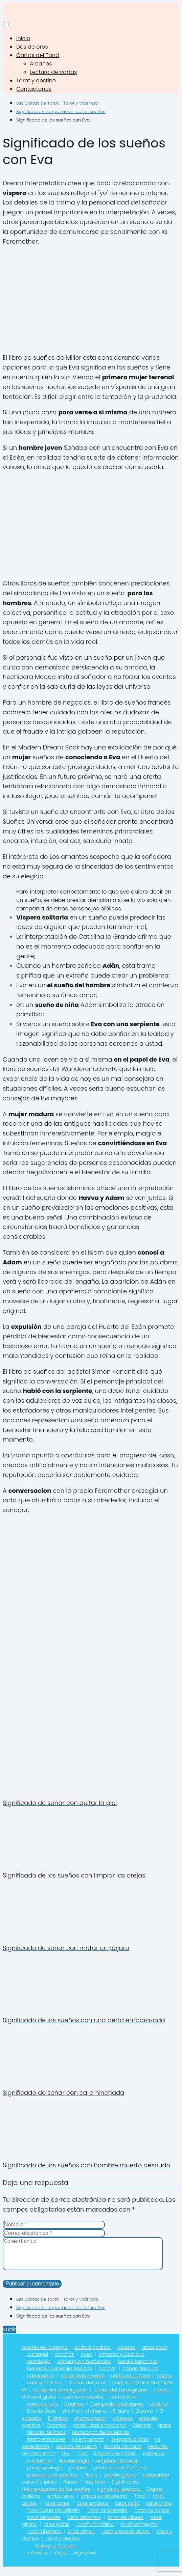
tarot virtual (81, 2538)
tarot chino (159, 2509)
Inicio (23, 38)
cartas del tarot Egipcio (59, 2396)
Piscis (90, 2481)
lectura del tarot (122, 2453)
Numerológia (74, 2467)
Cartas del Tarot (38, 55)
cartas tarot (124, 2403)
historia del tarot (46, 2439)
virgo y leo (84, 2559)
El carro (144, 2417)
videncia (37, 2559)
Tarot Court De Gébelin (54, 2517)
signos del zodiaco (119, 2495)
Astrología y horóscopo (84, 2368)
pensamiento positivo (52, 2481)
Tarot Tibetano (44, 2538)
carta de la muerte (83, 2382)
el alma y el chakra (84, 2417)
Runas (70, 2488)
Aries (86, 2361)
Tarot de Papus (151, 2517)
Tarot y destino (36, 80)
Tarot (140, 2502)
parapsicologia (45, 2474)
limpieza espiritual (115, 2460)
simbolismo (60, 2502)
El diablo (58, 2424)
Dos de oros (32, 47)
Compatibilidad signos (116, 2410)
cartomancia (42, 2410)
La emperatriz (88, 2446)
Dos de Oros (41, 2417)
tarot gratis (56, 2531)
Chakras (74, 2410)
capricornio (40, 2382)
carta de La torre (130, 2382)
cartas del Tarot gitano (120, 2396)
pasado (78, 2474)
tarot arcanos (92, 2509)
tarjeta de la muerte (104, 2502)
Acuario (126, 2354)
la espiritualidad (129, 2446)
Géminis (141, 2432)
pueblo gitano (120, 2481)
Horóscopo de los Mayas (101, 2439)
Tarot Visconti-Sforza (125, 2538)
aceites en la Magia (45, 2354)
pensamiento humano (120, 2474)
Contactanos (33, 89)
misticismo (39, 2467)
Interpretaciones (46, 2446)
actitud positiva (92, 2354)
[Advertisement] (91, 299)
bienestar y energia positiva (59, 2375)
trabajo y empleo (55, 2552)
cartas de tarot (44, 2389)
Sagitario (94, 2488)
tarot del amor (84, 2524)
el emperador (90, 2424)
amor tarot (154, 2354)
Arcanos (41, 63)
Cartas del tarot (87, 2389)
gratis (164, 2432)
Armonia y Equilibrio (121, 2361)
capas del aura (140, 2375)
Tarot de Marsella (107, 2517)
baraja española (137, 2368)
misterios (153, 2460)
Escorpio (56, 2432)
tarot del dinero (126, 2524)
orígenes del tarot (117, 2467)
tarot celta (127, 2509)
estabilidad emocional (99, 2432)
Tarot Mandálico (95, 2531)
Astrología (39, 2368)
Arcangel (37, 2361)
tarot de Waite (44, 2524)
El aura (121, 2417)
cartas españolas (83, 2403)
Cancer (107, 2375)
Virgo (59, 2559)
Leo (66, 2460)
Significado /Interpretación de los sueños (80, 2492)
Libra (82, 2460)
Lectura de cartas (53, 72)
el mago (122, 2424)
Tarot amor (57, 2509)
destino (158, 2410)
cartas (164, 2382)
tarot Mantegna (139, 2531)
